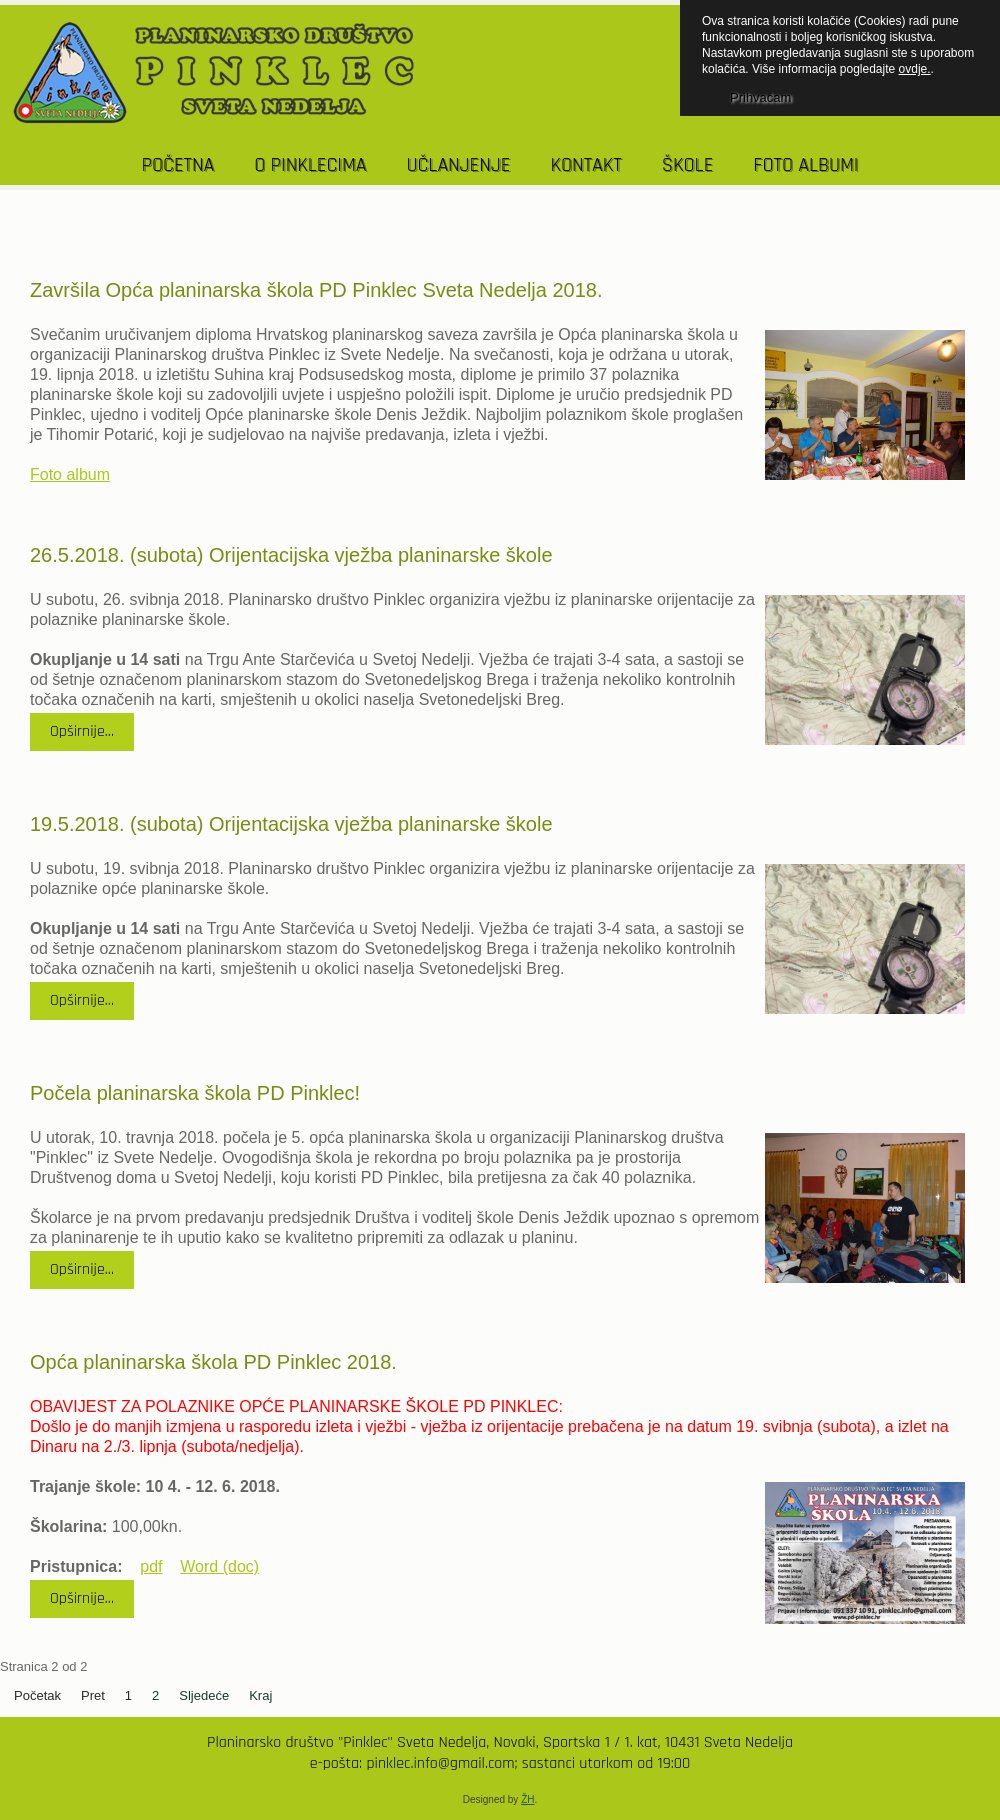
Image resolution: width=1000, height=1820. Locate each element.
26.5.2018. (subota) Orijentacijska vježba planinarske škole (291, 555)
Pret (93, 1695)
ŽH (527, 1799)
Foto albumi (805, 165)
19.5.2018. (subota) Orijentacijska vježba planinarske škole (291, 824)
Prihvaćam (760, 97)
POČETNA (178, 165)
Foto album (70, 474)
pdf (151, 1566)
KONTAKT (585, 165)
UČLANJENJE (458, 165)
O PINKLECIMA (310, 165)
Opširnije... (82, 731)
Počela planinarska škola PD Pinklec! (195, 1093)
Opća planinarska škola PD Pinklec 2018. (213, 1362)
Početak (37, 1695)
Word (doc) (219, 1566)
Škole (688, 165)
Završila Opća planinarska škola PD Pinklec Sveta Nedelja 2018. (316, 290)
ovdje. (915, 69)
